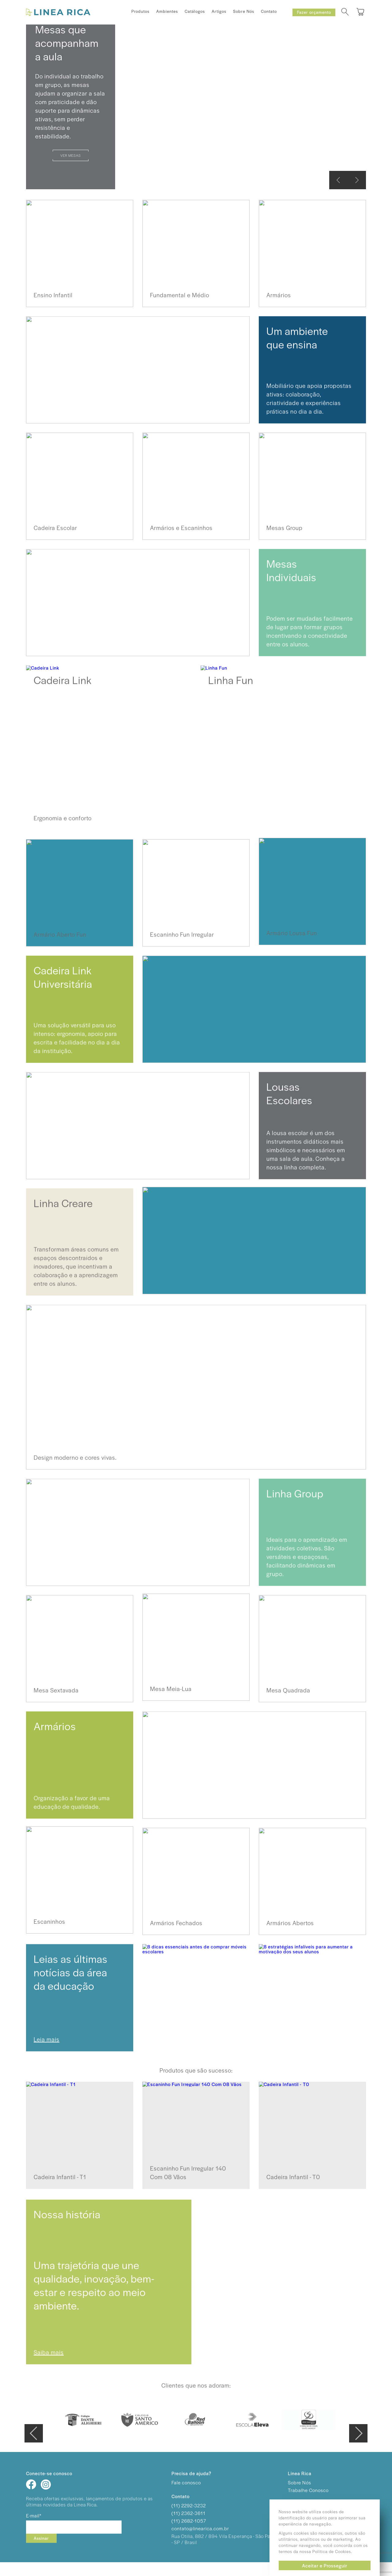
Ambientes (167, 11)
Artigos (219, 11)
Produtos (140, 11)
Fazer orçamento (314, 12)
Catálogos (195, 11)
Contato (269, 11)
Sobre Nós (243, 11)
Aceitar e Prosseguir (324, 2565)
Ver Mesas (70, 155)
